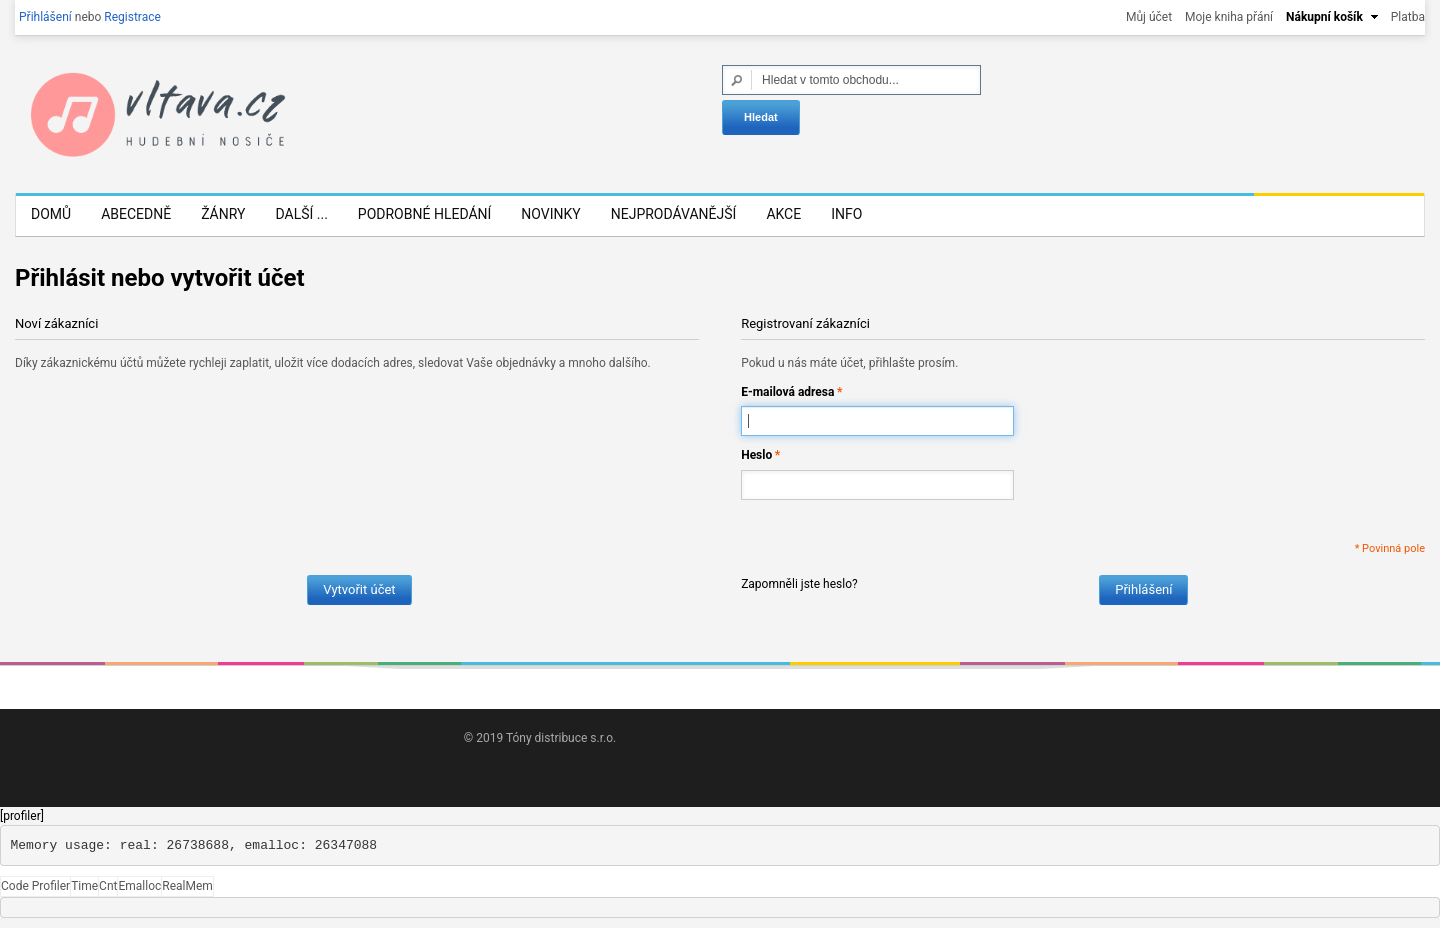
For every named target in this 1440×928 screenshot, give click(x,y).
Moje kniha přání (1229, 17)
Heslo (756, 455)
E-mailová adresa (787, 392)
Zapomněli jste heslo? (799, 584)
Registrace (132, 17)
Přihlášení (45, 17)
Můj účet (1149, 17)
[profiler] (22, 816)
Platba (1408, 17)
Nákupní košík (1324, 17)
